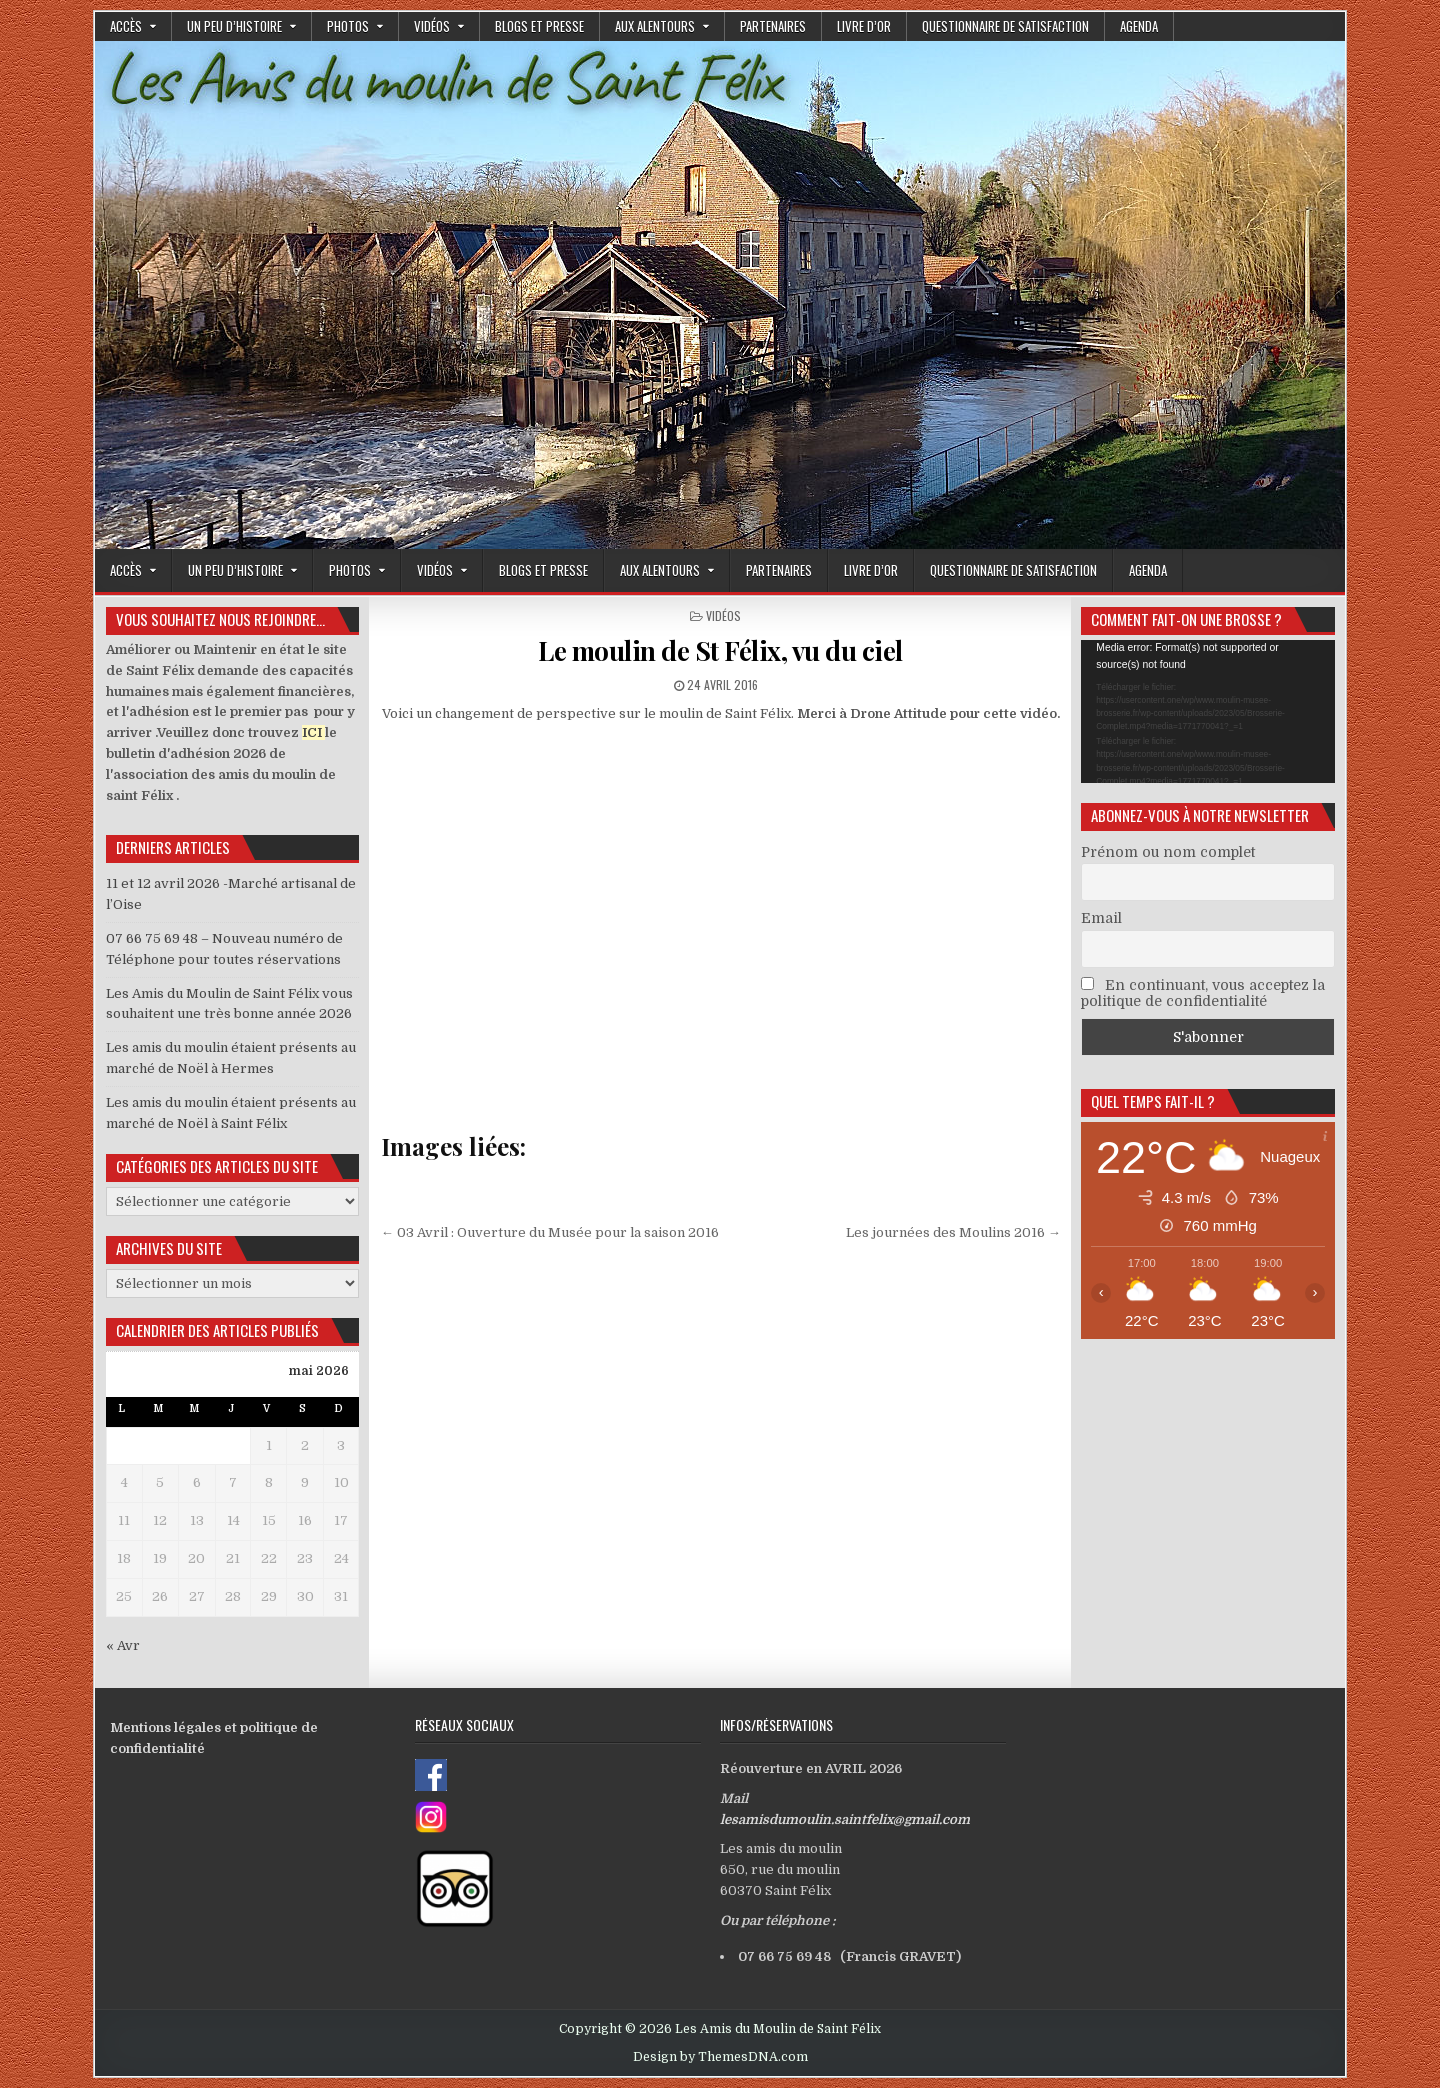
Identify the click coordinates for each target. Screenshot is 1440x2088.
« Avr (123, 1645)
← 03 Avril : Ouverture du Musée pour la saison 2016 (550, 1232)
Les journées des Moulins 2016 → (953, 1232)
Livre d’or (864, 26)
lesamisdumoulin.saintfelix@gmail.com (845, 1819)
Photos (348, 26)
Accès (126, 26)
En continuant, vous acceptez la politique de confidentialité (1203, 993)
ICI (312, 732)
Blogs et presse (539, 26)
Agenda (1139, 26)
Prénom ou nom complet (1168, 852)
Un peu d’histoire (234, 26)
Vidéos (432, 26)
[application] (1208, 711)
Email (1101, 918)
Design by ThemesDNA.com (720, 2057)
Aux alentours (655, 26)
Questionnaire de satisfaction (1005, 26)
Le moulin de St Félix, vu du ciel (720, 650)
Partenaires (773, 26)
